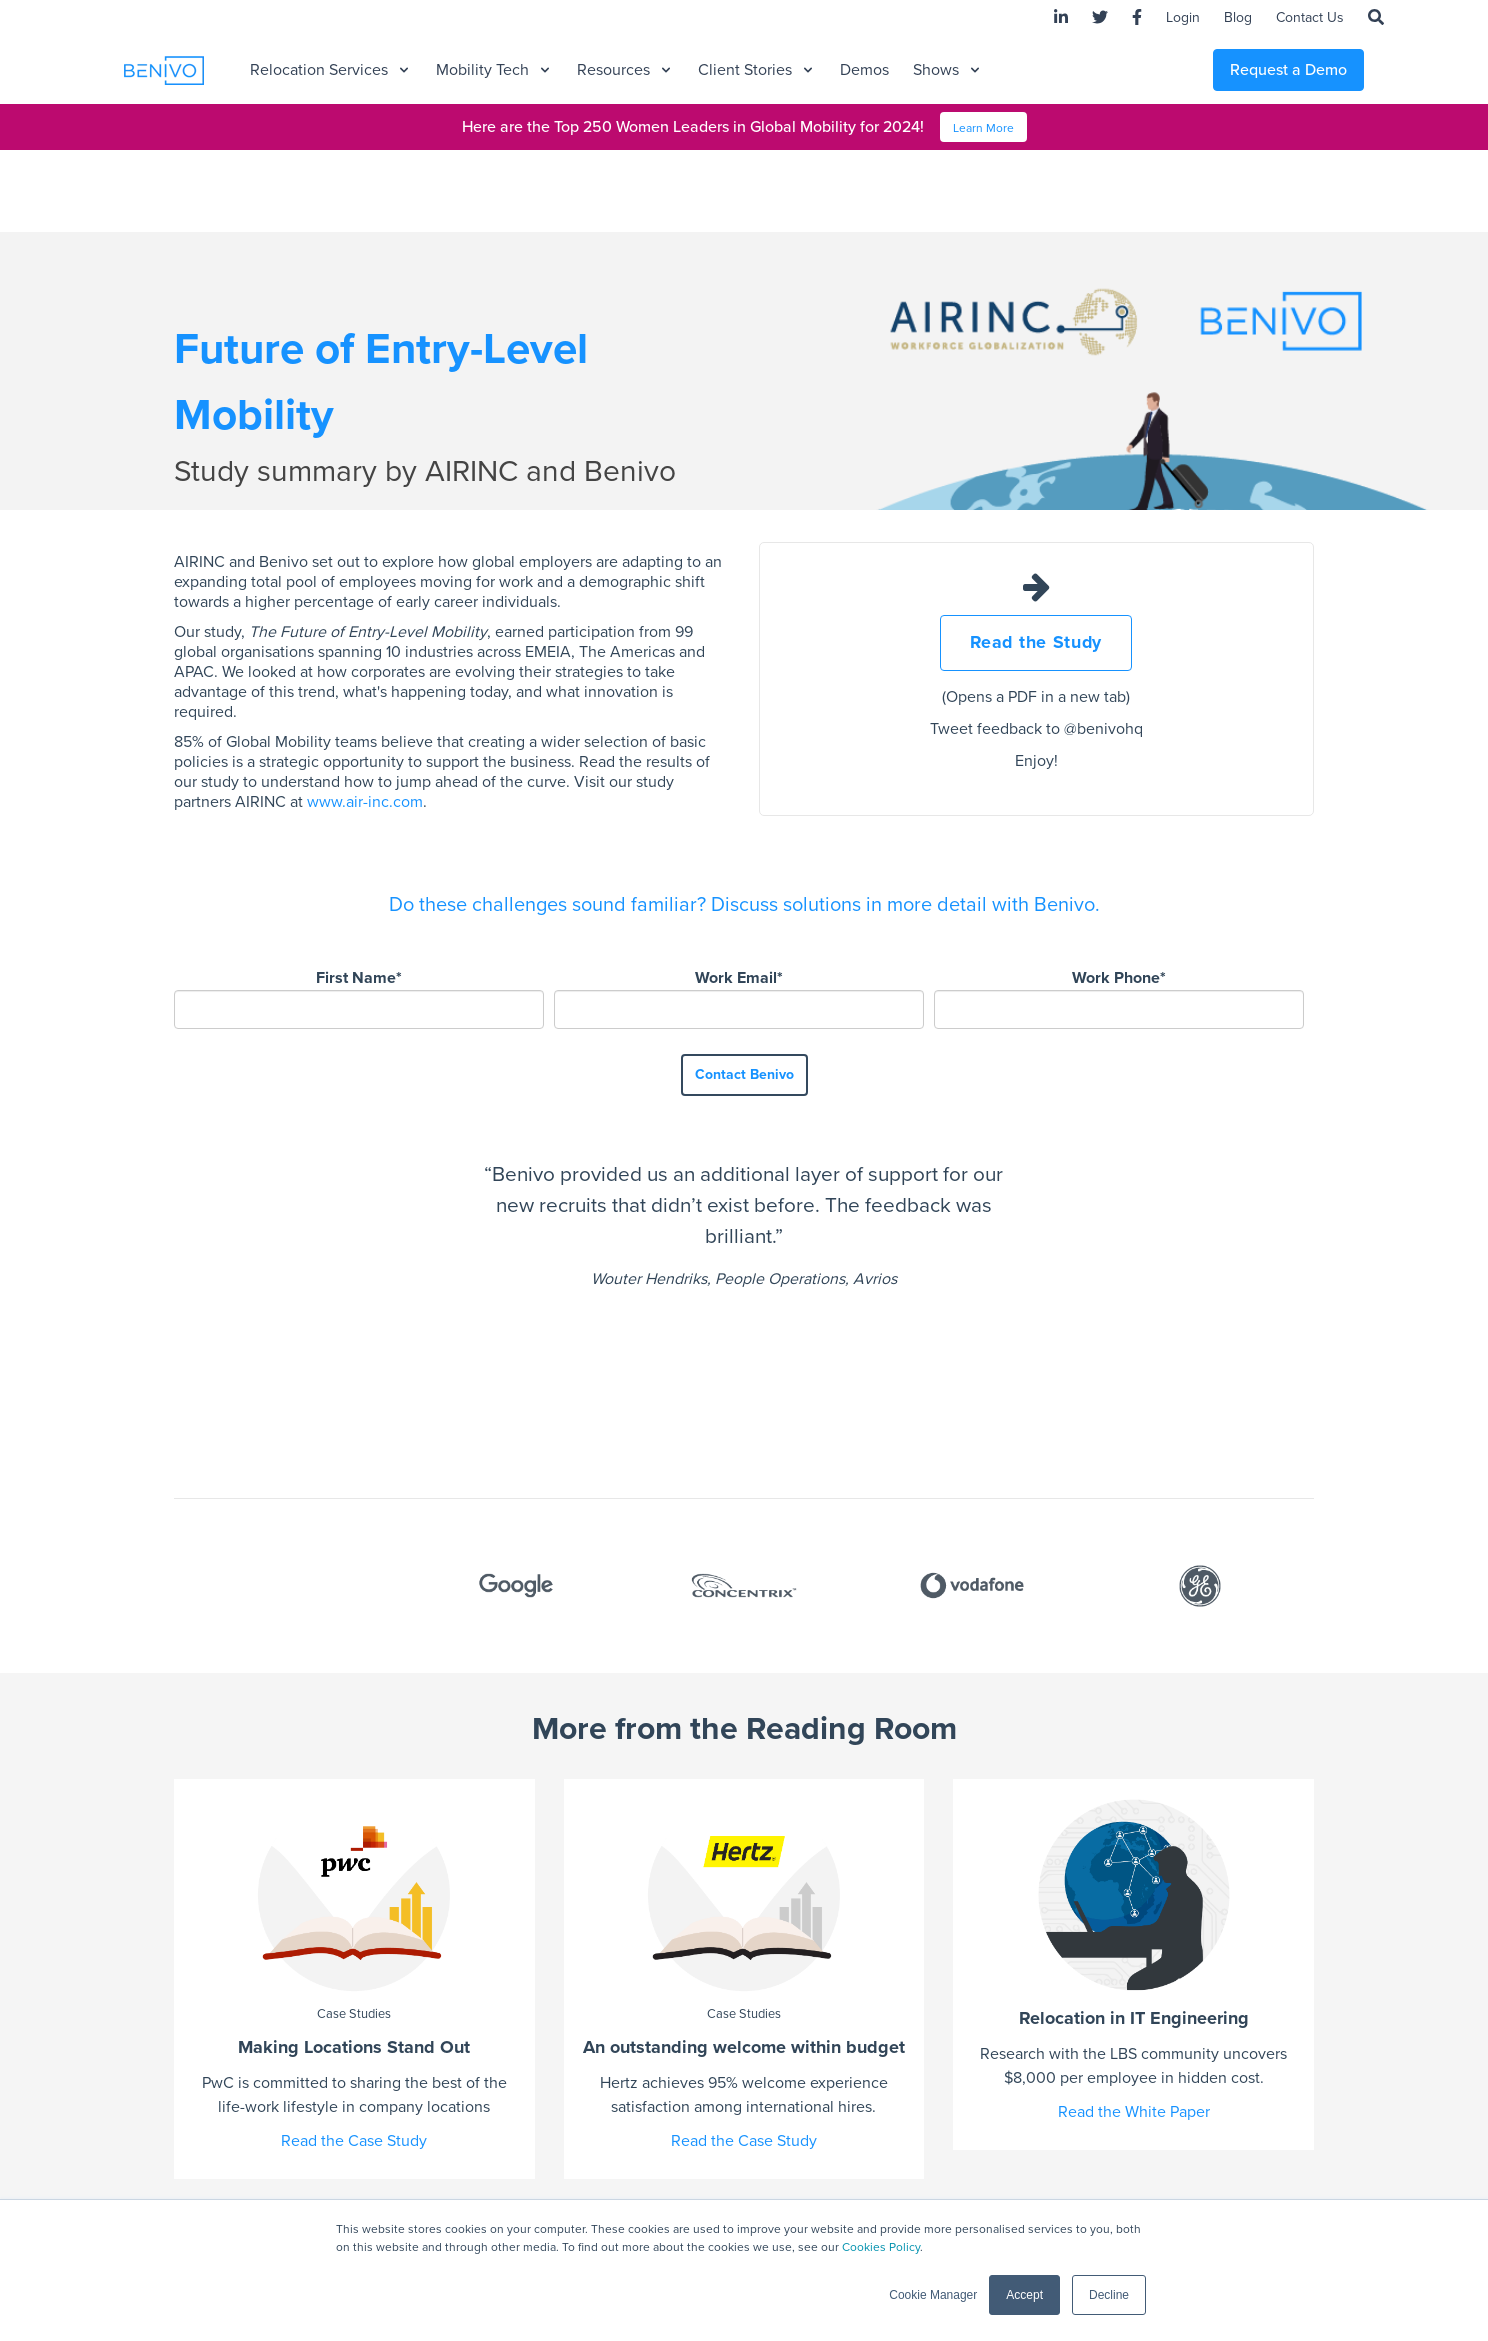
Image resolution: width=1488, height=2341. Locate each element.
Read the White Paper (1134, 1953)
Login (1183, 17)
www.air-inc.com (365, 802)
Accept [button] (1024, 2295)
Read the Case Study (354, 1982)
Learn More (983, 128)
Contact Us (1310, 17)
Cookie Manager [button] (933, 2295)
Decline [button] (1109, 2295)
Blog (1238, 17)
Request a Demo (1288, 70)
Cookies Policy (881, 2248)
